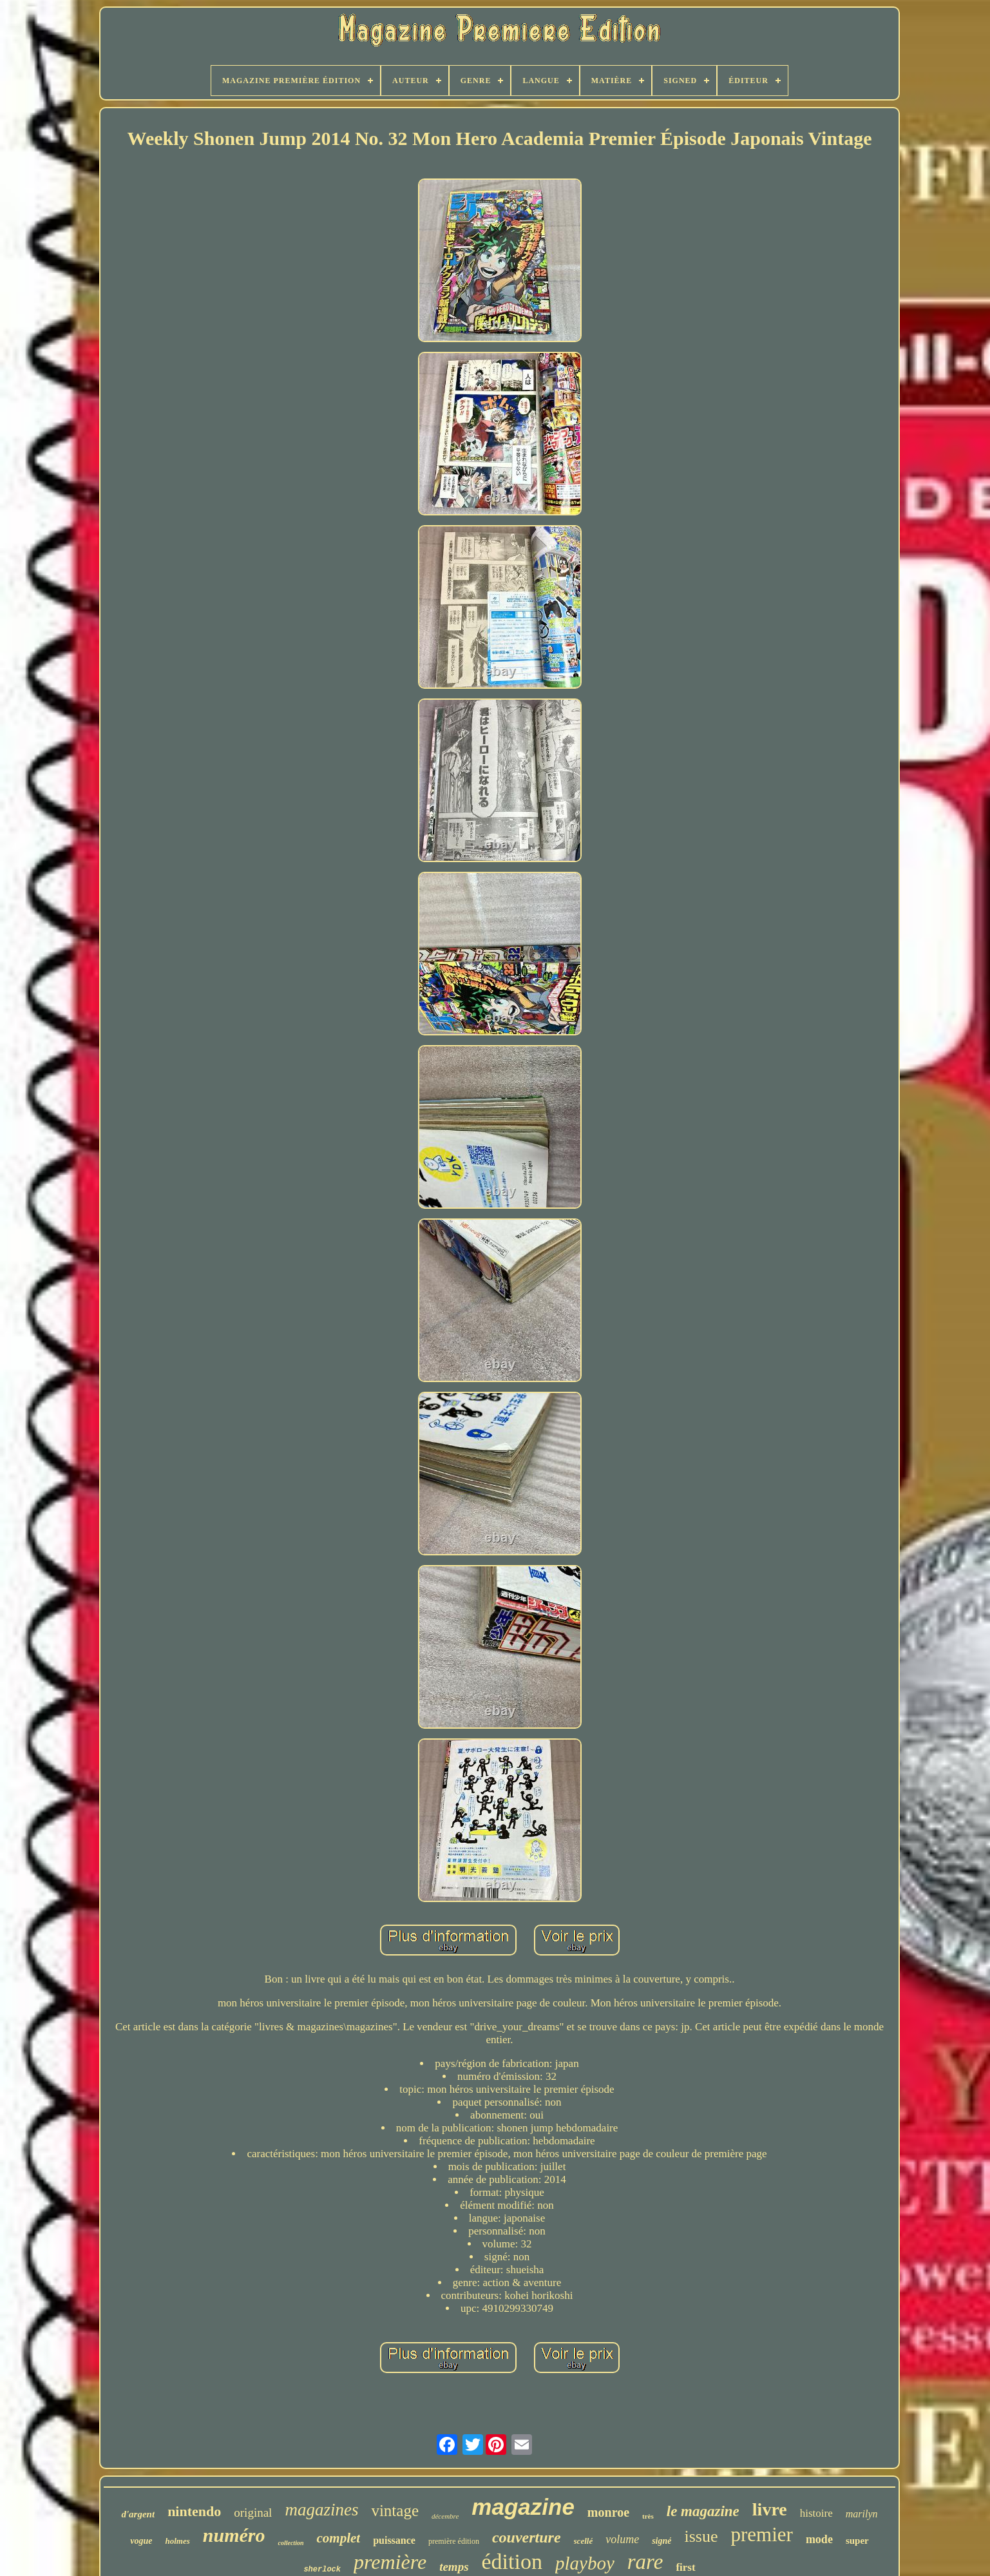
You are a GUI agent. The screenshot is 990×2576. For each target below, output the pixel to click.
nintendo (194, 2511)
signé (661, 2541)
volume (622, 2539)
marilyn (862, 2513)
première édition (453, 2541)
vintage (395, 2510)
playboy (584, 2563)
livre (769, 2509)
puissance (394, 2540)
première (390, 2561)
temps (453, 2566)
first (685, 2567)
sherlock (322, 2569)
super (857, 2540)
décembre (445, 2516)
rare (645, 2561)
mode (819, 2539)
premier (761, 2534)
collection (290, 2542)
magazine (523, 2506)
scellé (583, 2541)
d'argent (138, 2514)
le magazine (703, 2511)
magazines (321, 2509)
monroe (608, 2512)
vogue (141, 2541)
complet (338, 2538)
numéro (234, 2535)
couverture (526, 2537)
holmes (177, 2541)
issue (701, 2536)
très (648, 2516)
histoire (816, 2513)
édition (512, 2561)
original (253, 2512)
